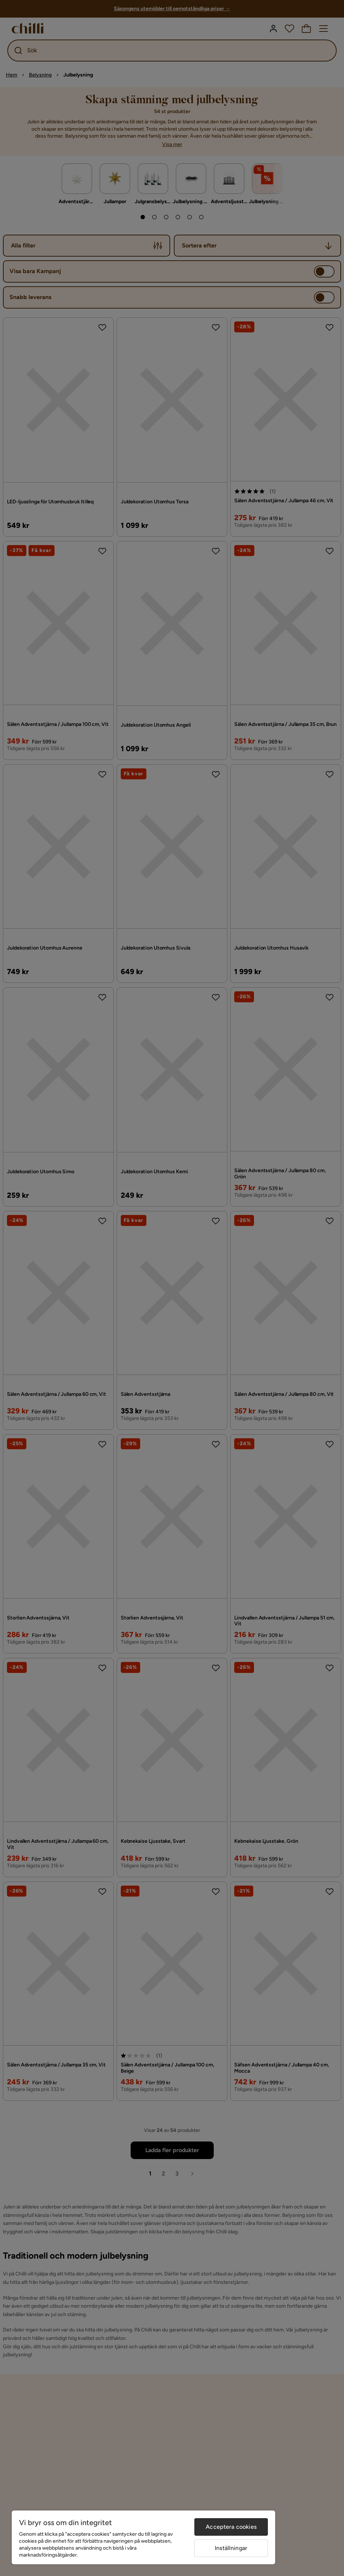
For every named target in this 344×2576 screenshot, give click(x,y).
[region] (143, 2537)
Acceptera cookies (231, 2526)
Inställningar (231, 2548)
